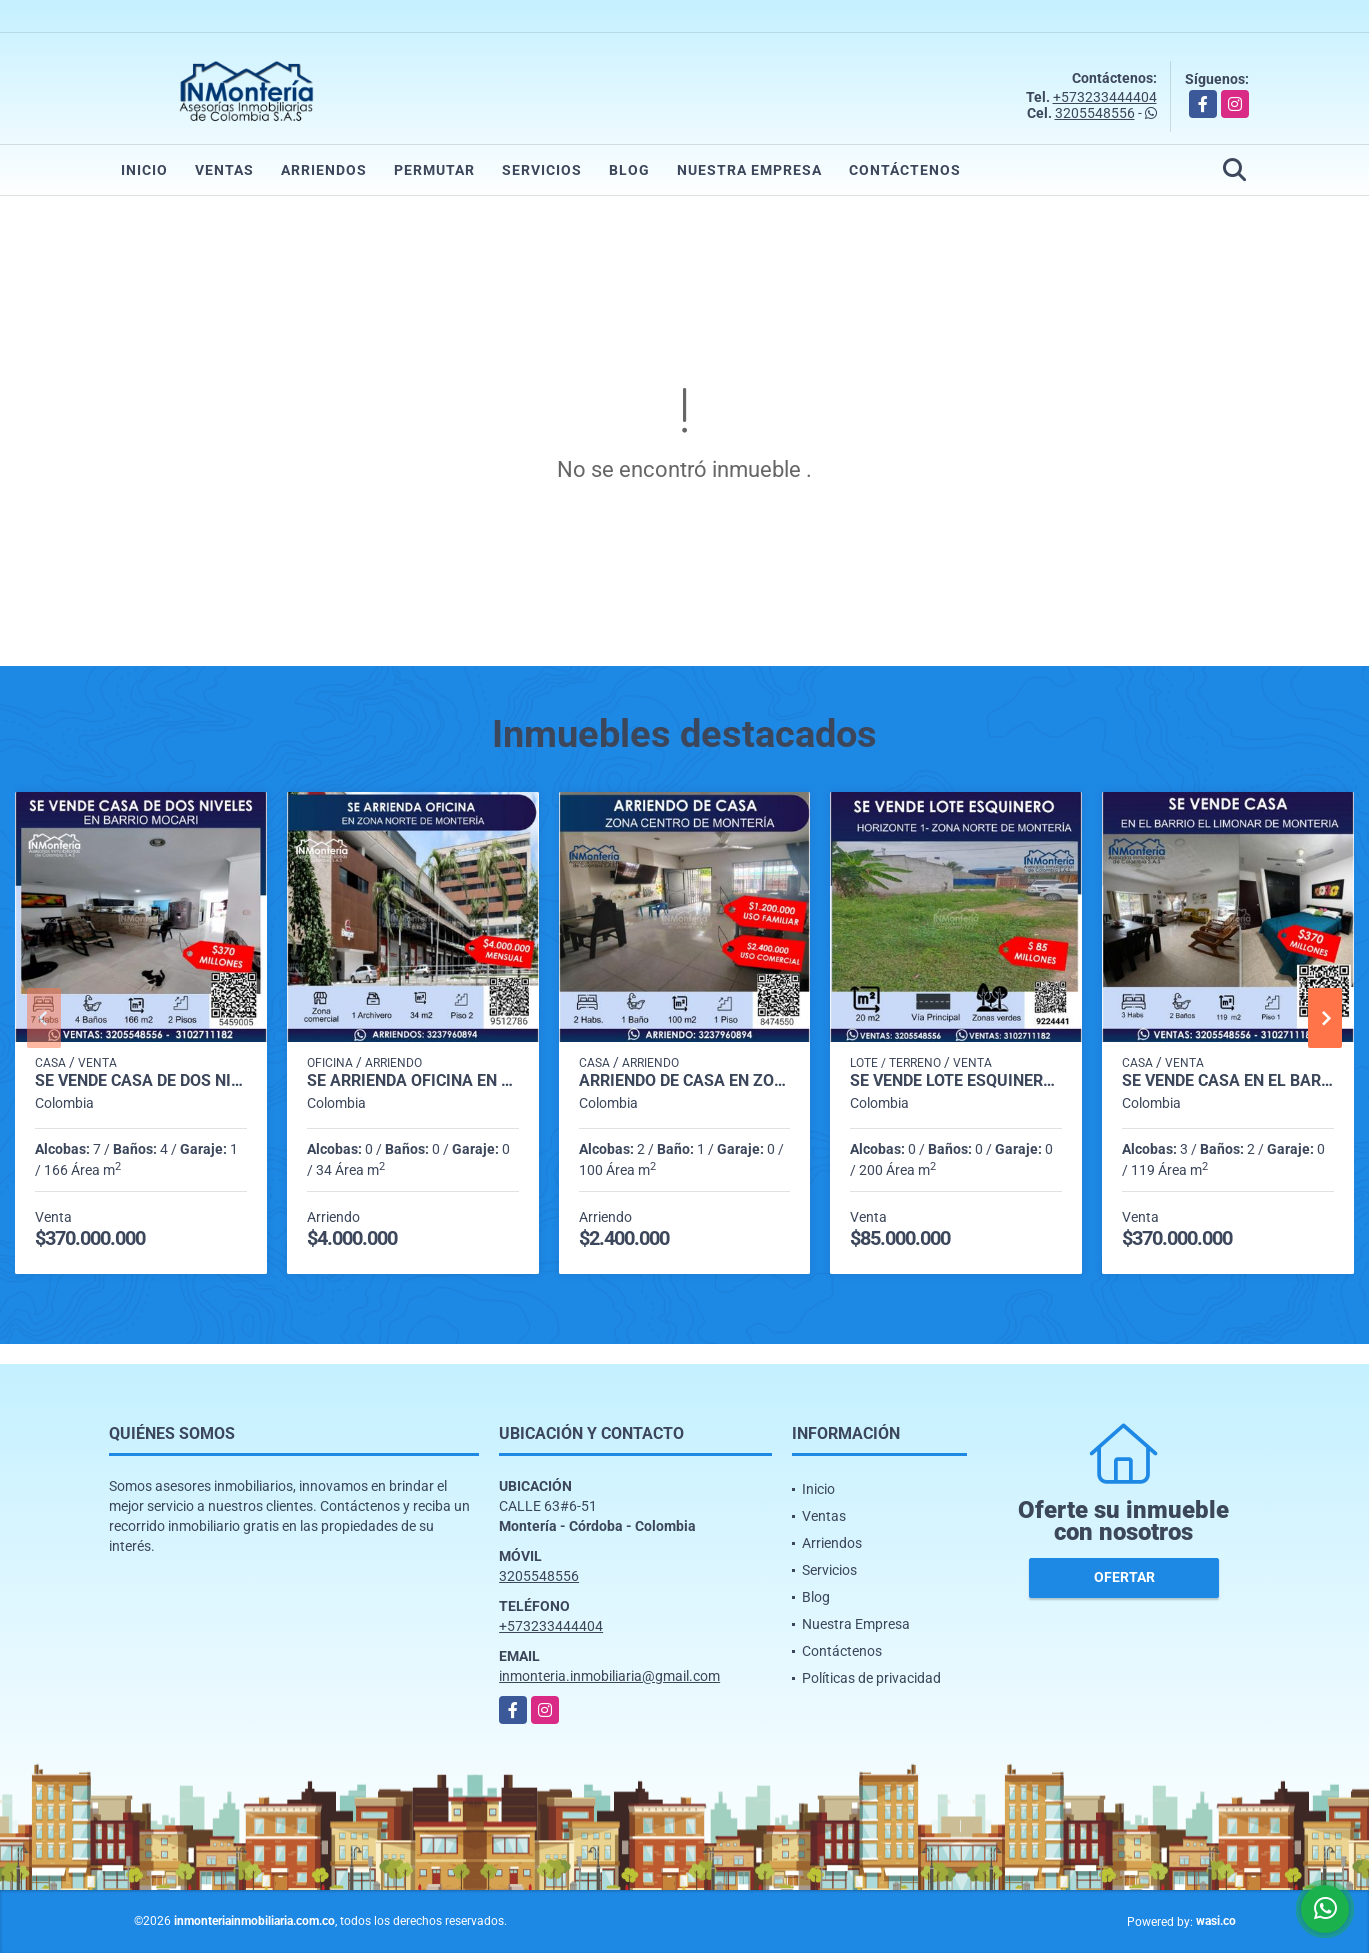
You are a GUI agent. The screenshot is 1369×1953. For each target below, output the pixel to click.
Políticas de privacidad (871, 1678)
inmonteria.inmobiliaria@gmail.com (609, 1676)
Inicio (144, 170)
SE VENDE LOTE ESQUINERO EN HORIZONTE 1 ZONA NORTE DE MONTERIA (956, 1081)
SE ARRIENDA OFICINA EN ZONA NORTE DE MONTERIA (413, 1081)
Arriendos (324, 170)
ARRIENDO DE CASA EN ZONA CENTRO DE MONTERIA (685, 1081)
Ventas (224, 170)
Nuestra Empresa (749, 170)
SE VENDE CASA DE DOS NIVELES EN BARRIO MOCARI (141, 1081)
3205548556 (1095, 113)
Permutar (434, 170)
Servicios (542, 170)
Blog (629, 170)
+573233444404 (1105, 97)
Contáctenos (905, 170)
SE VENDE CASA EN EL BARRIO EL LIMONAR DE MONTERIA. (1228, 1081)
